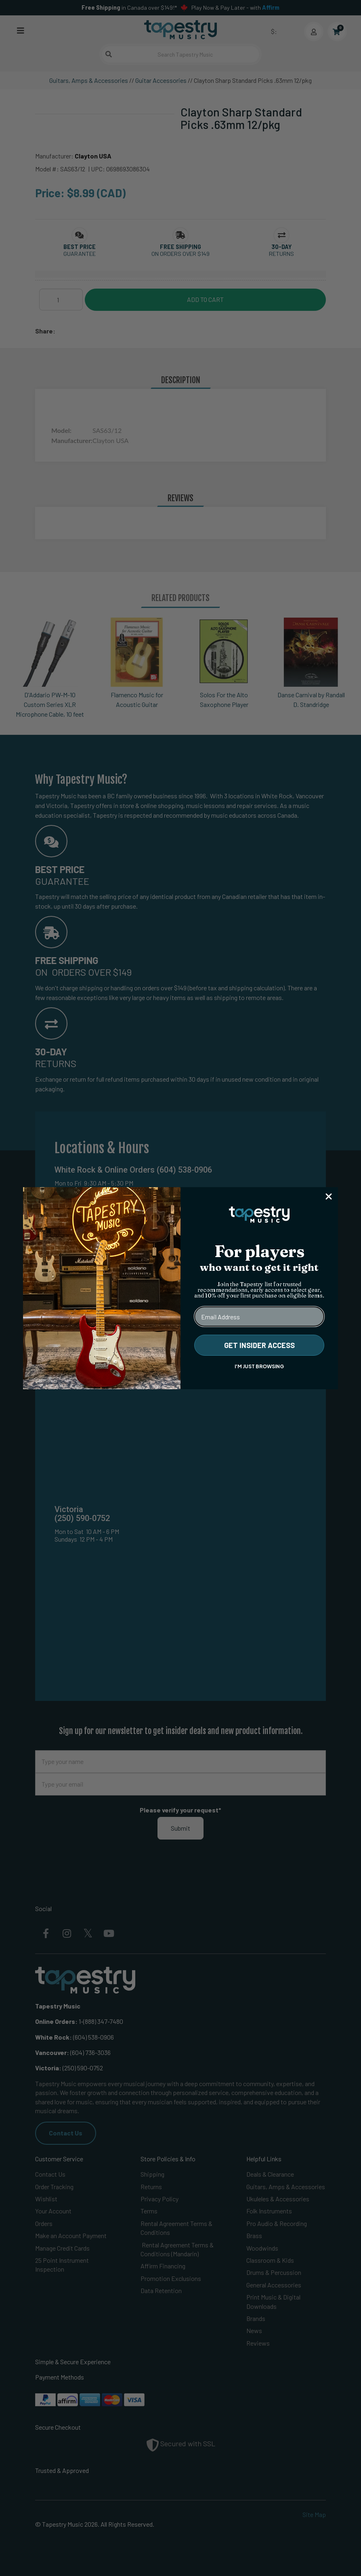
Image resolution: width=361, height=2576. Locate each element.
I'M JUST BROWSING (259, 1366)
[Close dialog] (329, 1196)
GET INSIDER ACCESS (259, 1345)
